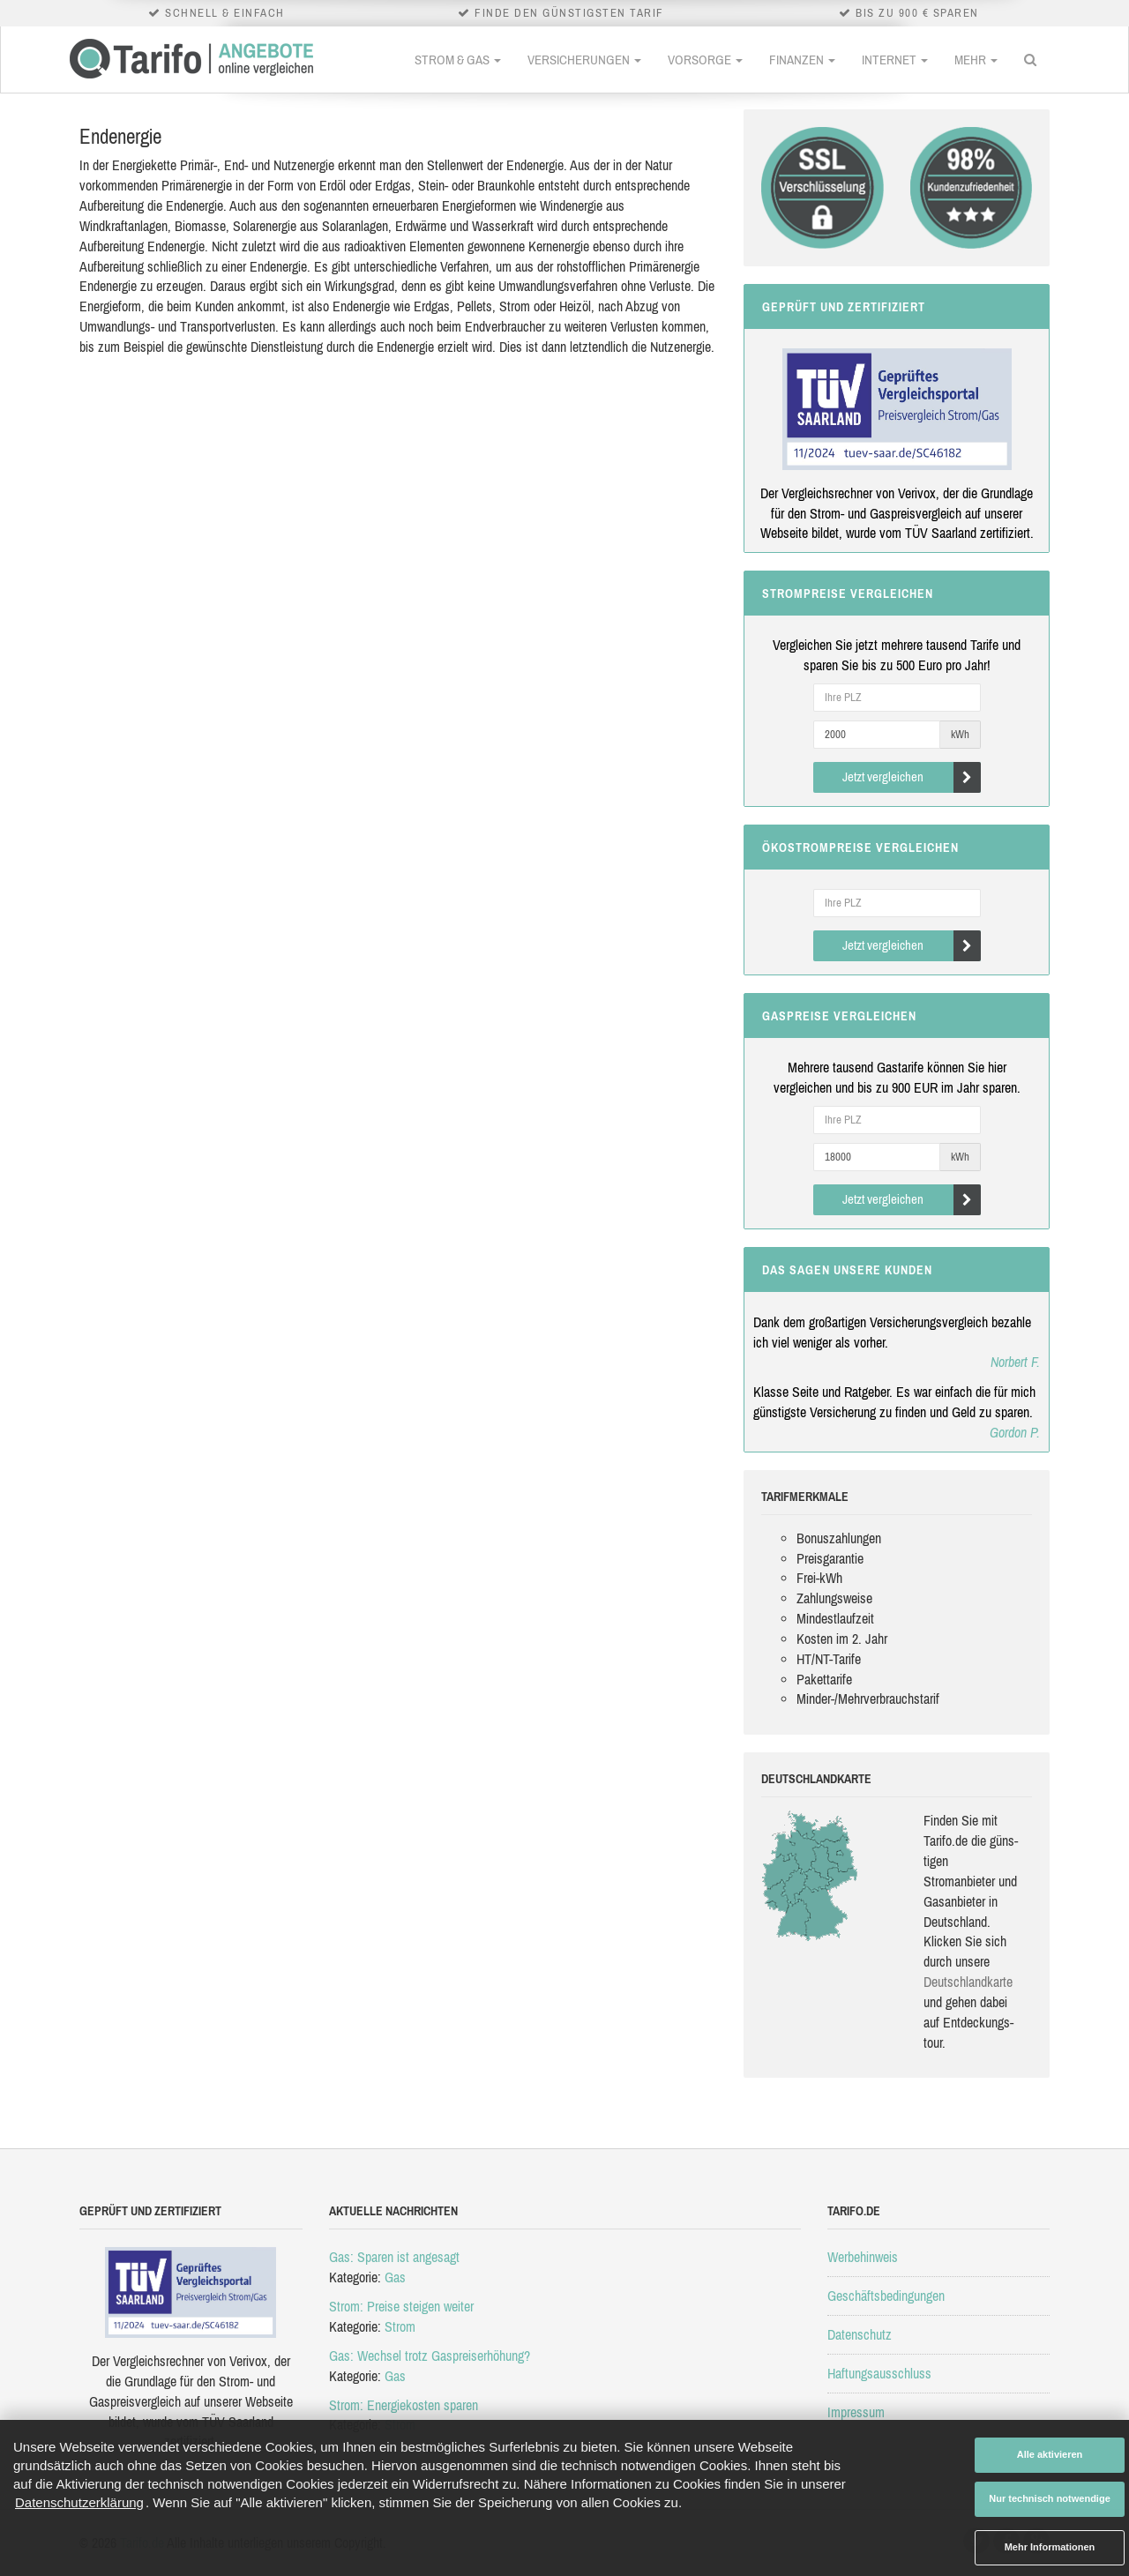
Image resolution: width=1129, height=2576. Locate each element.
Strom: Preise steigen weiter (401, 2306)
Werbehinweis (862, 2257)
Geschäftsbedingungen (886, 2295)
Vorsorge (705, 59)
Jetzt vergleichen (911, 777)
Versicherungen (584, 59)
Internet (895, 59)
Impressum (856, 2412)
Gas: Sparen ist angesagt (394, 2257)
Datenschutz (859, 2334)
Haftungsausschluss (879, 2373)
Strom (400, 2326)
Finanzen (802, 59)
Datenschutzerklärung (79, 2502)
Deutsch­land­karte (968, 1982)
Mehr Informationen (1050, 2547)
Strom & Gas (458, 59)
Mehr (976, 59)
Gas (395, 2277)
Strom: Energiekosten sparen (403, 2405)
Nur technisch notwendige (1049, 2498)
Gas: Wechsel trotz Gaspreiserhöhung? (429, 2355)
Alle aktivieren (1050, 2454)
